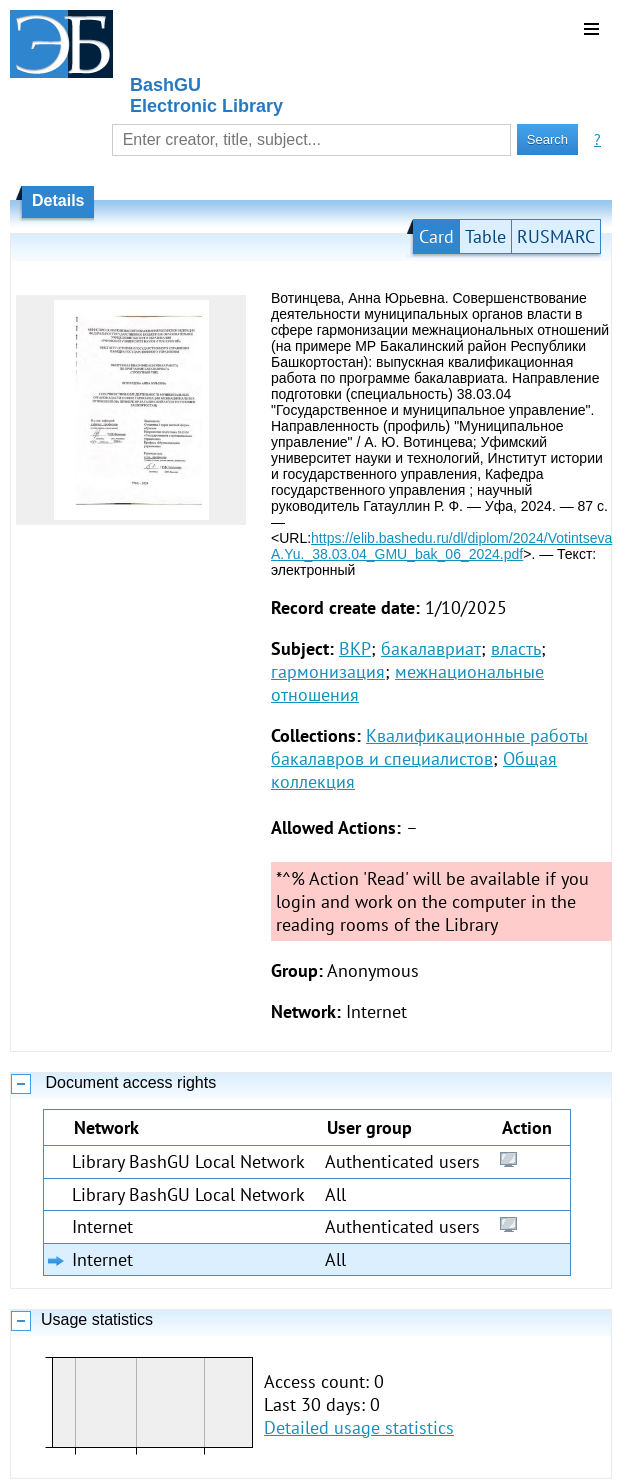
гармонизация (328, 671)
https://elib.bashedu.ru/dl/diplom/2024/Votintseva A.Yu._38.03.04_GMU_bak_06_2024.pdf (441, 546)
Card (436, 236)
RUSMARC (556, 236)
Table (485, 236)
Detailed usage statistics (359, 1427)
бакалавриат (431, 648)
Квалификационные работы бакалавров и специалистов (429, 747)
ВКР (355, 648)
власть (516, 648)
